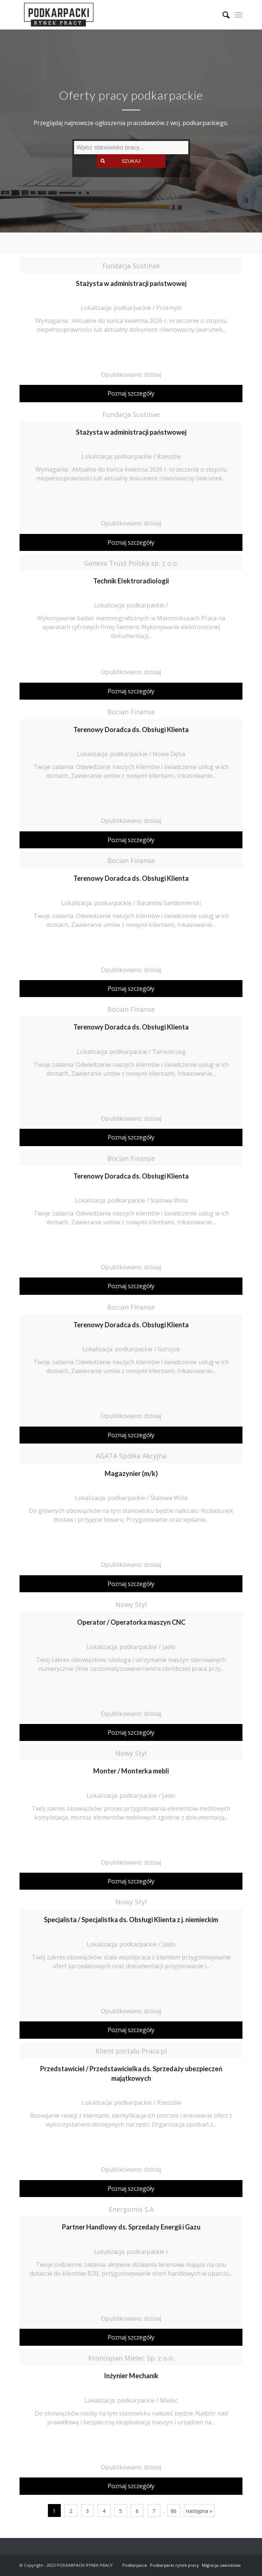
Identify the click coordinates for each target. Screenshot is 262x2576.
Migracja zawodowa (221, 2565)
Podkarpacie (134, 2565)
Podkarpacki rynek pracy (174, 2565)
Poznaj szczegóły (131, 393)
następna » (199, 2510)
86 (174, 2510)
